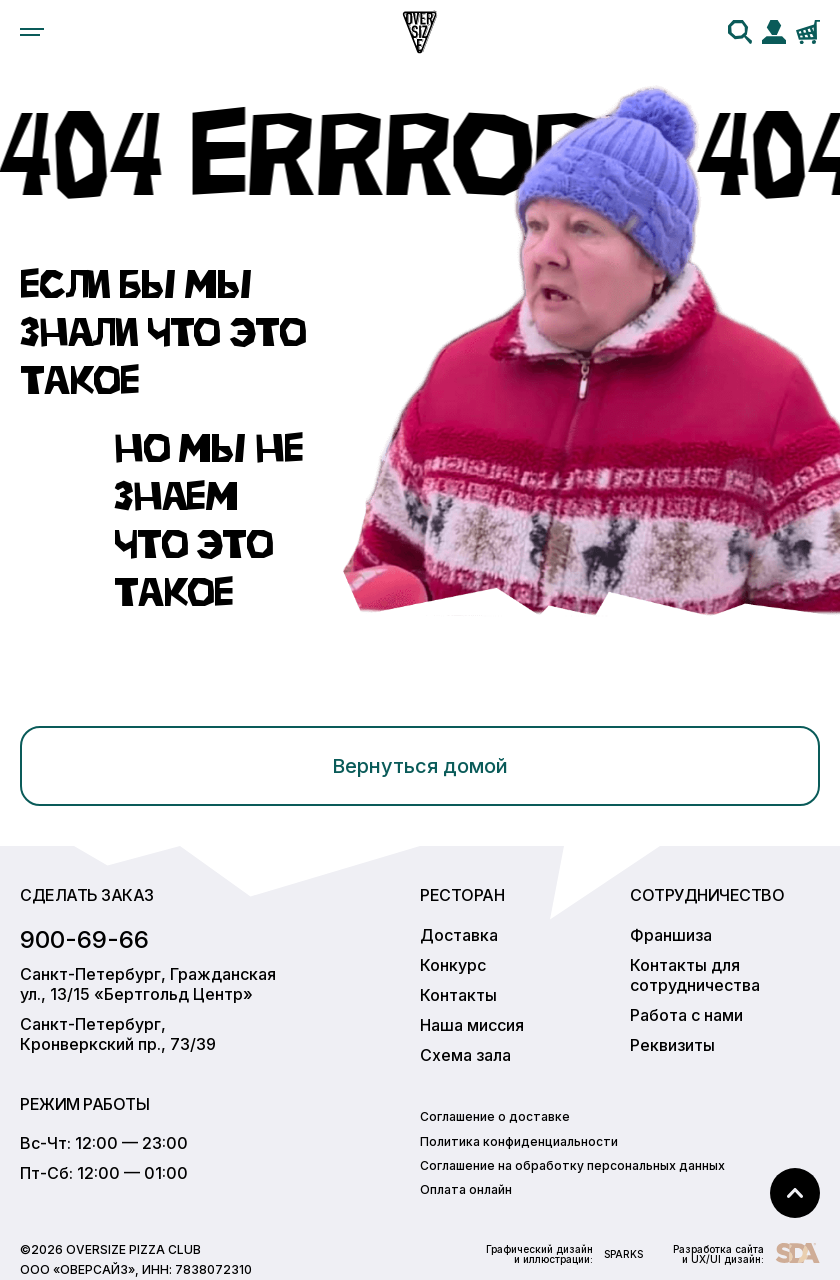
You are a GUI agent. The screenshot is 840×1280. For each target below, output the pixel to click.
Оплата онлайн (466, 1189)
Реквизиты (672, 1045)
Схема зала (465, 1055)
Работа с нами (686, 1015)
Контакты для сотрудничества (695, 975)
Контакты (458, 995)
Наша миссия (472, 1025)
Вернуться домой (420, 766)
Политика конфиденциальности (519, 1141)
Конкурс (453, 965)
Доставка (459, 935)
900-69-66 (84, 939)
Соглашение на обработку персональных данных (572, 1165)
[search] (740, 32)
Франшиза (671, 935)
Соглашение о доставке (495, 1116)
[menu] (32, 32)
